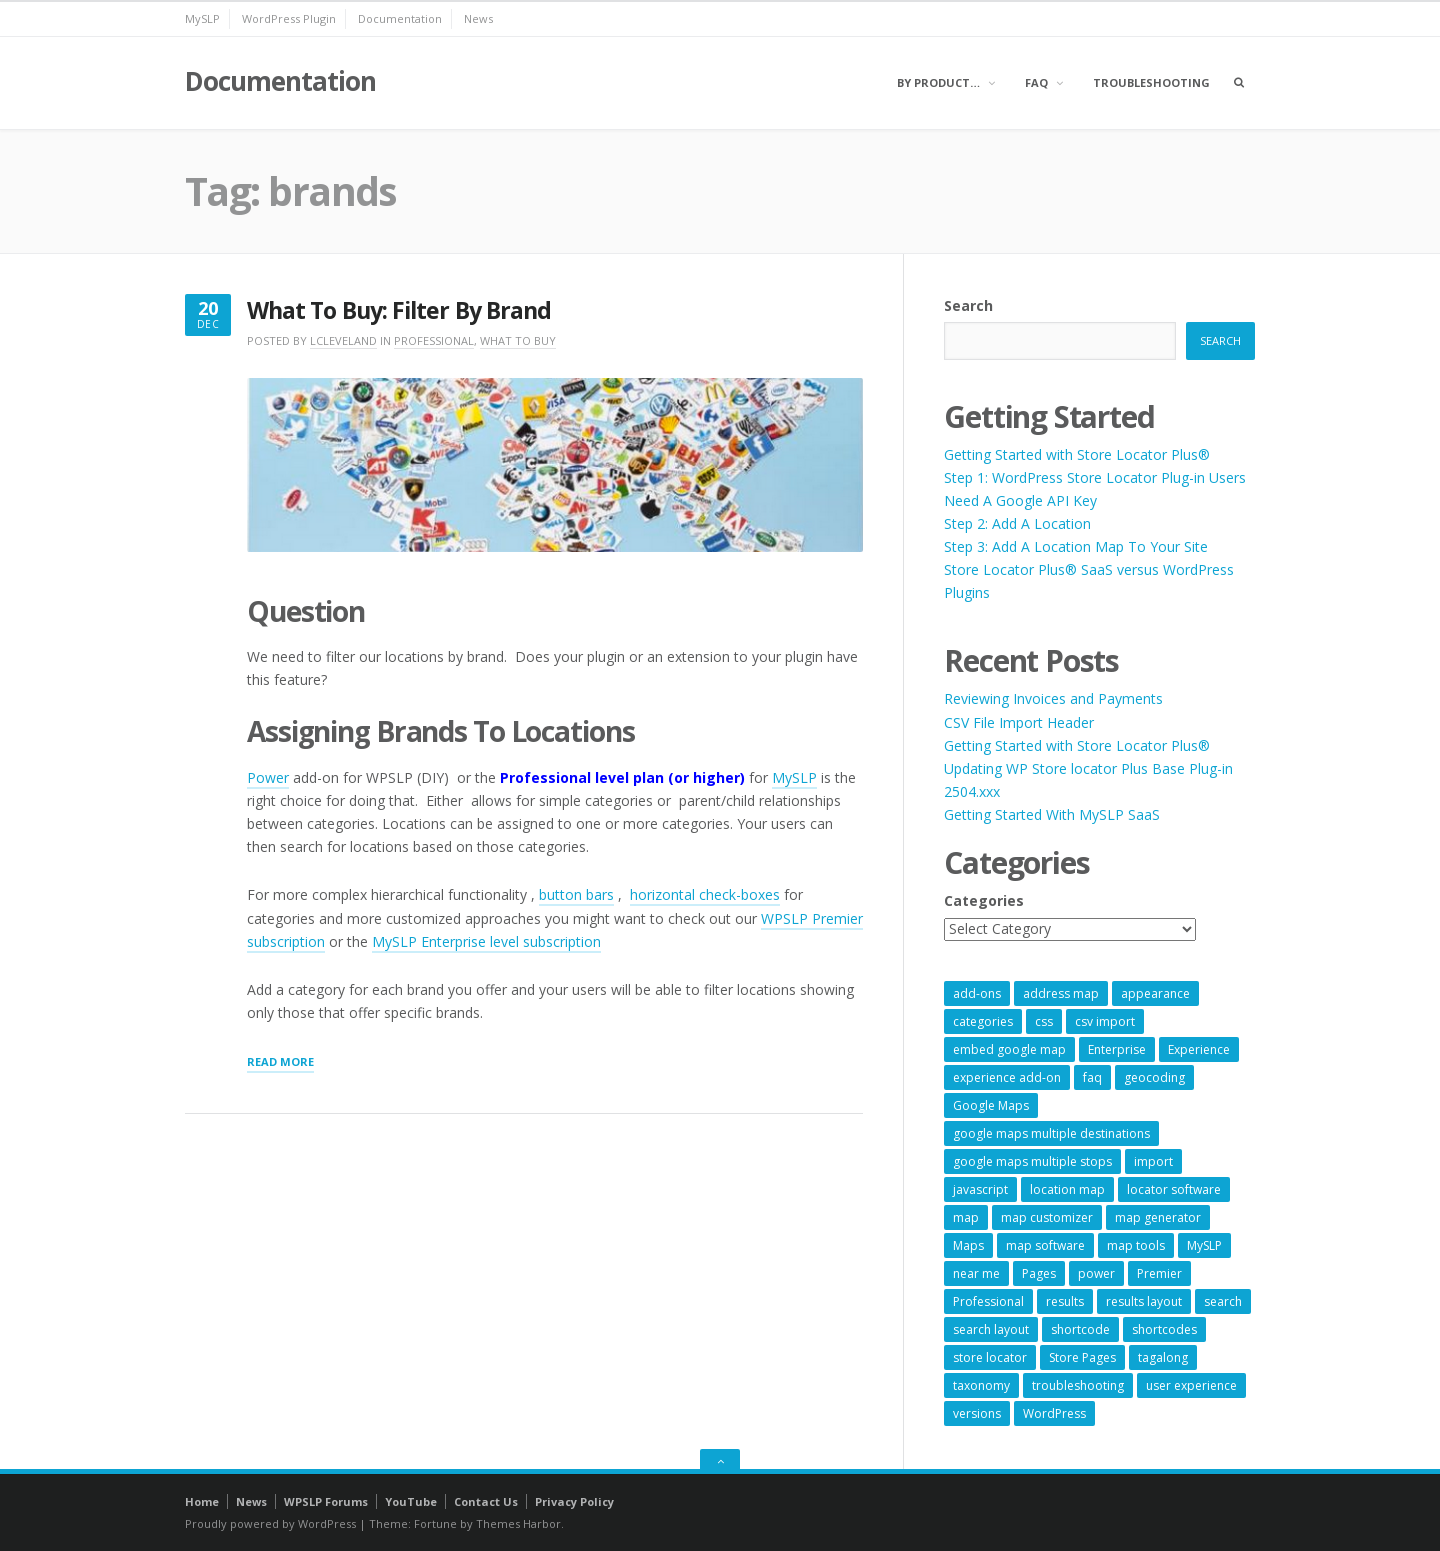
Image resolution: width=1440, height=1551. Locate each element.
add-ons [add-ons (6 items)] (977, 993)
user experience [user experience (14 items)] (1191, 1385)
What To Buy (518, 340)
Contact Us (486, 1501)
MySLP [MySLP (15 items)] (1204, 1245)
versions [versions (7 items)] (977, 1413)
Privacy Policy (574, 1501)
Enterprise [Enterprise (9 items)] (1117, 1049)
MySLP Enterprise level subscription (486, 941)
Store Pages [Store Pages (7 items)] (1082, 1357)
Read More (280, 1063)
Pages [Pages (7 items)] (1039, 1273)
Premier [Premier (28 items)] (1159, 1273)
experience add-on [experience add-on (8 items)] (1007, 1077)
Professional (434, 340)
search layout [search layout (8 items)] (991, 1329)
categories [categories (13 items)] (983, 1021)
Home (202, 1501)
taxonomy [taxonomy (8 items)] (981, 1385)
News (478, 18)
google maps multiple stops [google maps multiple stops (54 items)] (1032, 1161)
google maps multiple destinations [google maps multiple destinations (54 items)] (1051, 1133)
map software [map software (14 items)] (1045, 1245)
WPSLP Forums (326, 1501)
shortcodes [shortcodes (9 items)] (1164, 1329)
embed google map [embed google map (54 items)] (1009, 1049)
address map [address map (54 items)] (1061, 993)
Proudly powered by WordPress (270, 1523)
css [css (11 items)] (1044, 1021)
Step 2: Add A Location (1017, 523)
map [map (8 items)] (966, 1217)
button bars (576, 894)
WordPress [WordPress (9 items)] (1054, 1413)
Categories (984, 900)
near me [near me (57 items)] (976, 1273)
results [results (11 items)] (1065, 1301)
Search (968, 305)
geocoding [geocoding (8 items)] (1154, 1077)
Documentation (400, 18)
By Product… (938, 82)
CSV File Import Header (1019, 722)
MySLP (202, 18)
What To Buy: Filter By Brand (399, 310)
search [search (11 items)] (1223, 1301)
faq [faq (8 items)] (1092, 1077)
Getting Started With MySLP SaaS (1052, 814)
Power (268, 777)
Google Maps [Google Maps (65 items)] (991, 1105)
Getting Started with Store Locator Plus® (1077, 454)
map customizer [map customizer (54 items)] (1047, 1217)
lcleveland (343, 340)
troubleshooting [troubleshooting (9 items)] (1078, 1385)
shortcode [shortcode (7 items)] (1080, 1329)
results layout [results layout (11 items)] (1144, 1301)
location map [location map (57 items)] (1067, 1189)
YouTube (411, 1501)
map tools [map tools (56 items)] (1136, 1245)
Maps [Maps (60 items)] (968, 1245)
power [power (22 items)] (1096, 1273)
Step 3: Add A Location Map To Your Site (1076, 546)
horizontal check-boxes (705, 894)
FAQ (1036, 82)
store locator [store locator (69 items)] (990, 1357)
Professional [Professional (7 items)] (988, 1301)
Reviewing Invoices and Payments (1053, 698)
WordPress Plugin (289, 18)
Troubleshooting (1151, 82)
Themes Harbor (518, 1523)
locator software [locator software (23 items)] (1174, 1189)
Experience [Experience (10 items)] (1199, 1049)
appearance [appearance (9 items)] (1155, 993)
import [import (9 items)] (1153, 1161)
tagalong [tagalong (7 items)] (1163, 1357)
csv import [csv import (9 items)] (1105, 1021)
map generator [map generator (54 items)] (1158, 1217)
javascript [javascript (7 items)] (980, 1189)
